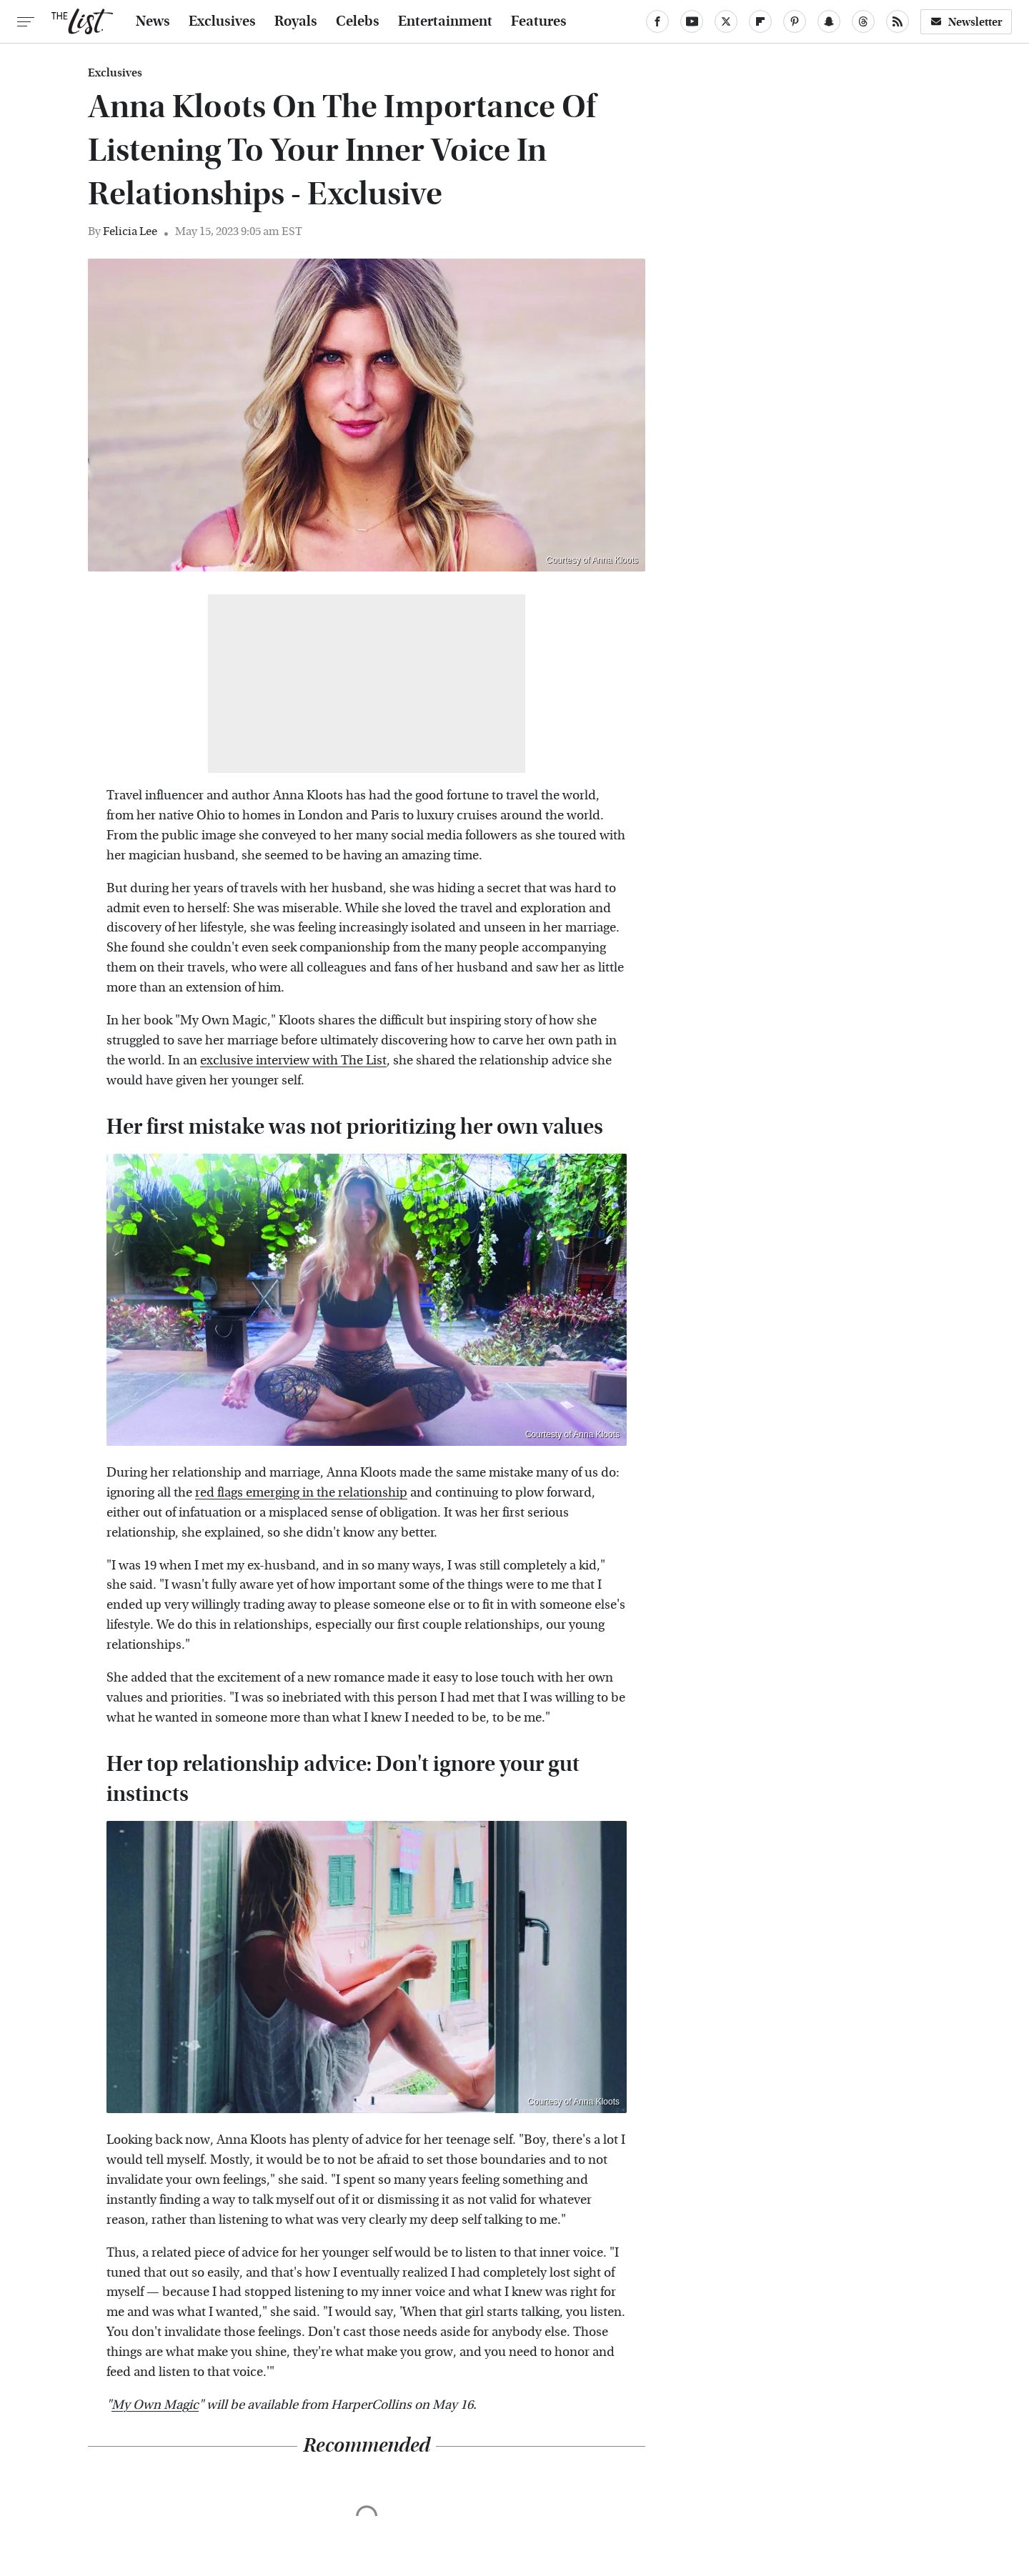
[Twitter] (726, 21)
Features (539, 21)
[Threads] (863, 21)
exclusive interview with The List (293, 1060)
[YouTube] (691, 21)
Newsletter (966, 22)
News (153, 21)
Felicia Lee (130, 231)
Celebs (357, 21)
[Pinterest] (794, 21)
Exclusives (222, 21)
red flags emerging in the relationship (301, 1492)
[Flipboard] (760, 21)
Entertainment (445, 21)
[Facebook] (657, 21)
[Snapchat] (828, 21)
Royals (295, 21)
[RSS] (897, 21)
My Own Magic (155, 2404)
